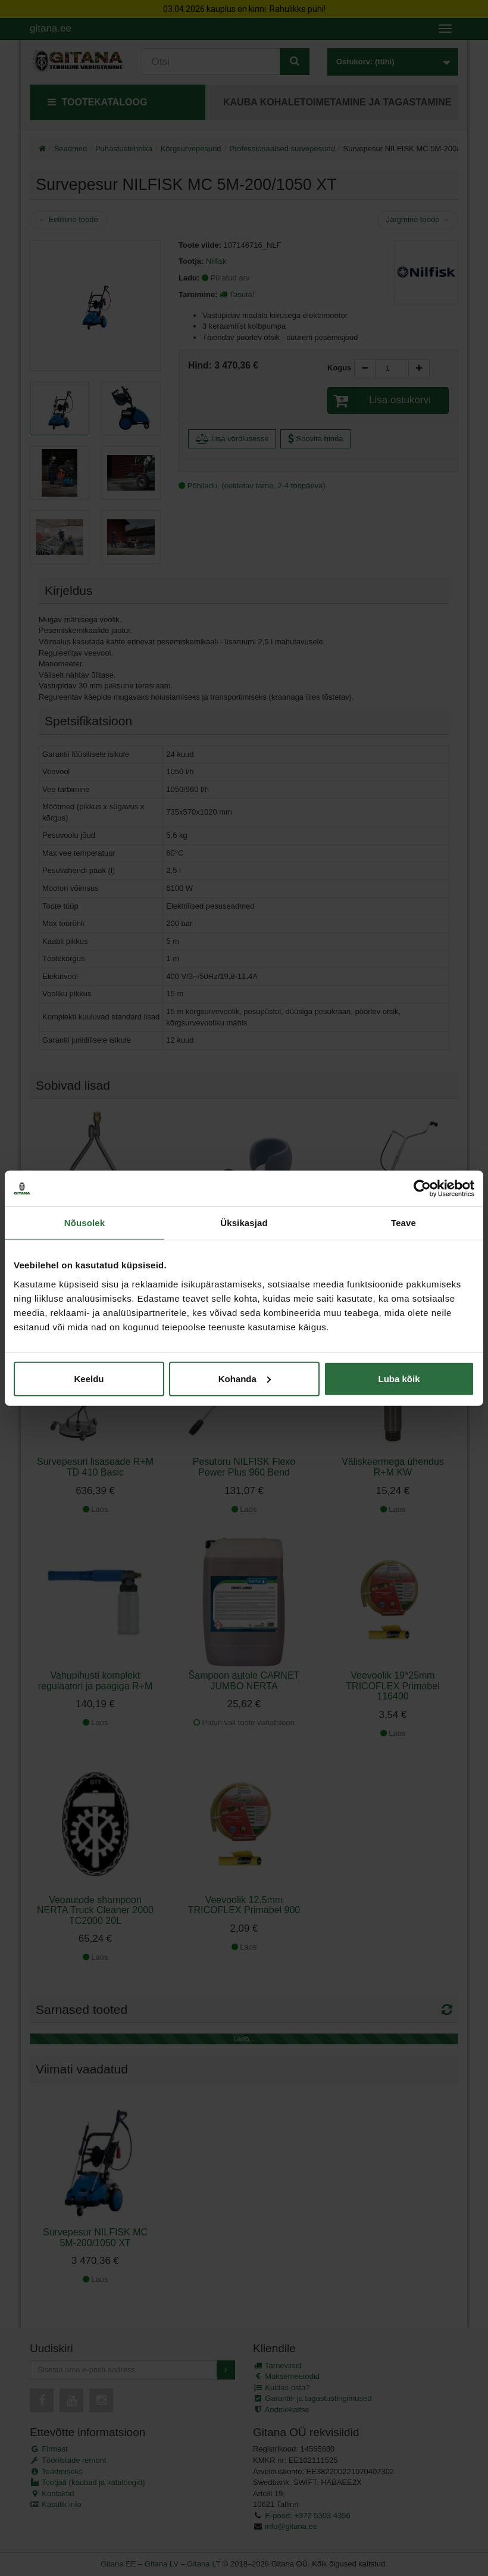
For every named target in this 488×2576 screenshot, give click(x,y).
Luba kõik (399, 1378)
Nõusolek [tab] (84, 1223)
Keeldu (89, 1378)
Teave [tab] (403, 1223)
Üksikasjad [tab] (243, 1223)
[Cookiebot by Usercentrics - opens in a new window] (422, 1188)
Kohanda (244, 1378)
